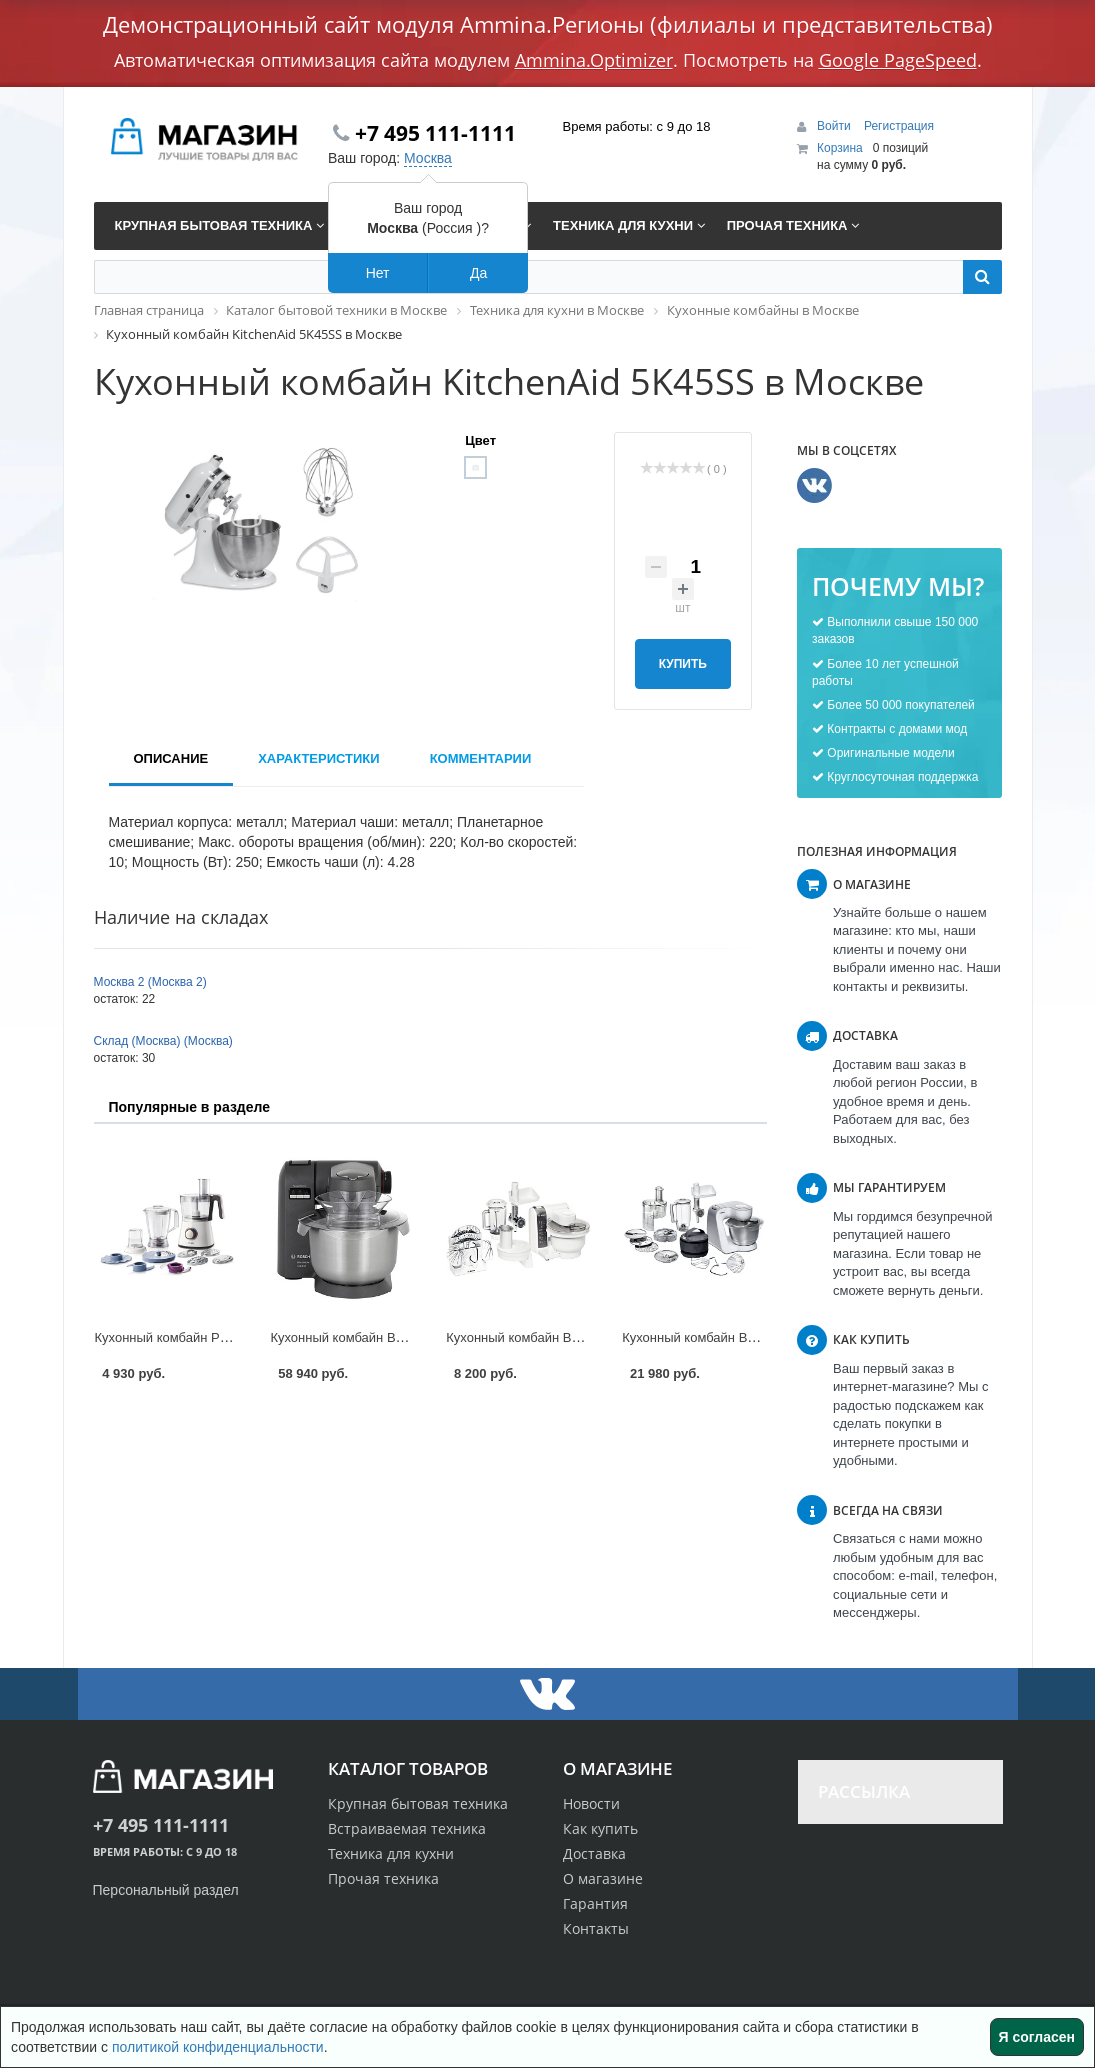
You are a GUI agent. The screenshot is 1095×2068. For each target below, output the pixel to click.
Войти (835, 126)
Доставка (594, 1853)
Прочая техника (383, 1878)
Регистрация (899, 126)
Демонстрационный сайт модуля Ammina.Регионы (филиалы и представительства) (548, 24)
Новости (591, 1803)
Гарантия (595, 1903)
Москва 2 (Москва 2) (150, 982)
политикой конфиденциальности (218, 2047)
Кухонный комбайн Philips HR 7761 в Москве (229, 1337)
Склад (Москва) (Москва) (163, 1041)
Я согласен (1037, 2037)
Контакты (596, 1928)
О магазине (603, 1878)
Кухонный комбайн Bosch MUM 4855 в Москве (585, 1337)
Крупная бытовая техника (418, 1803)
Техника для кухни (391, 1853)
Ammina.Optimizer (594, 60)
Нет (378, 273)
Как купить (600, 1828)
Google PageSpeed (898, 60)
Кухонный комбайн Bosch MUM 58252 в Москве (765, 1337)
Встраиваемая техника (407, 1828)
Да (478, 273)
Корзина (840, 148)
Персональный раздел (166, 1890)
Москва (428, 158)
